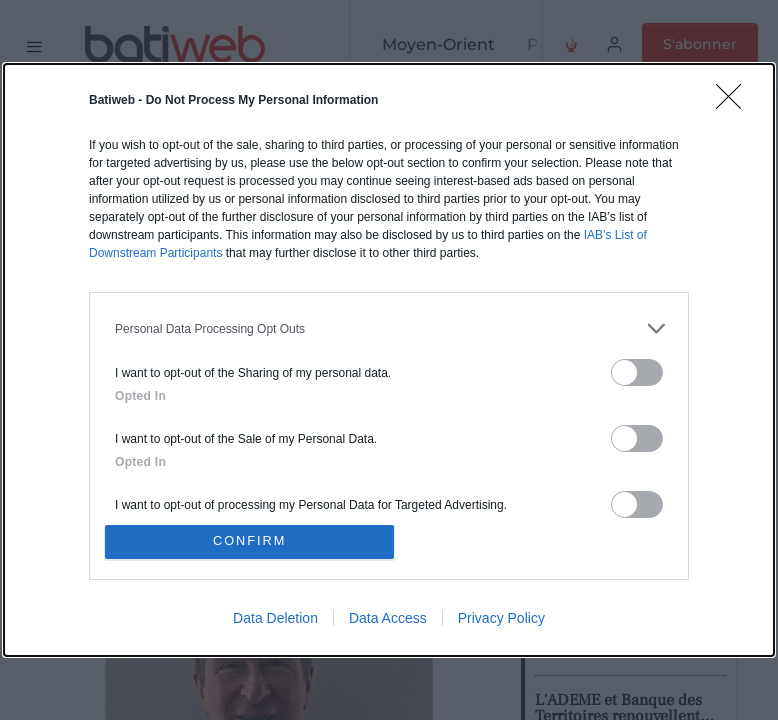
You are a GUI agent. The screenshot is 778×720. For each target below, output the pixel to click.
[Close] (735, 102)
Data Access (388, 619)
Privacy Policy (501, 619)
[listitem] (389, 327)
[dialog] (389, 360)
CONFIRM (251, 541)
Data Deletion (275, 619)
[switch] (637, 371)
